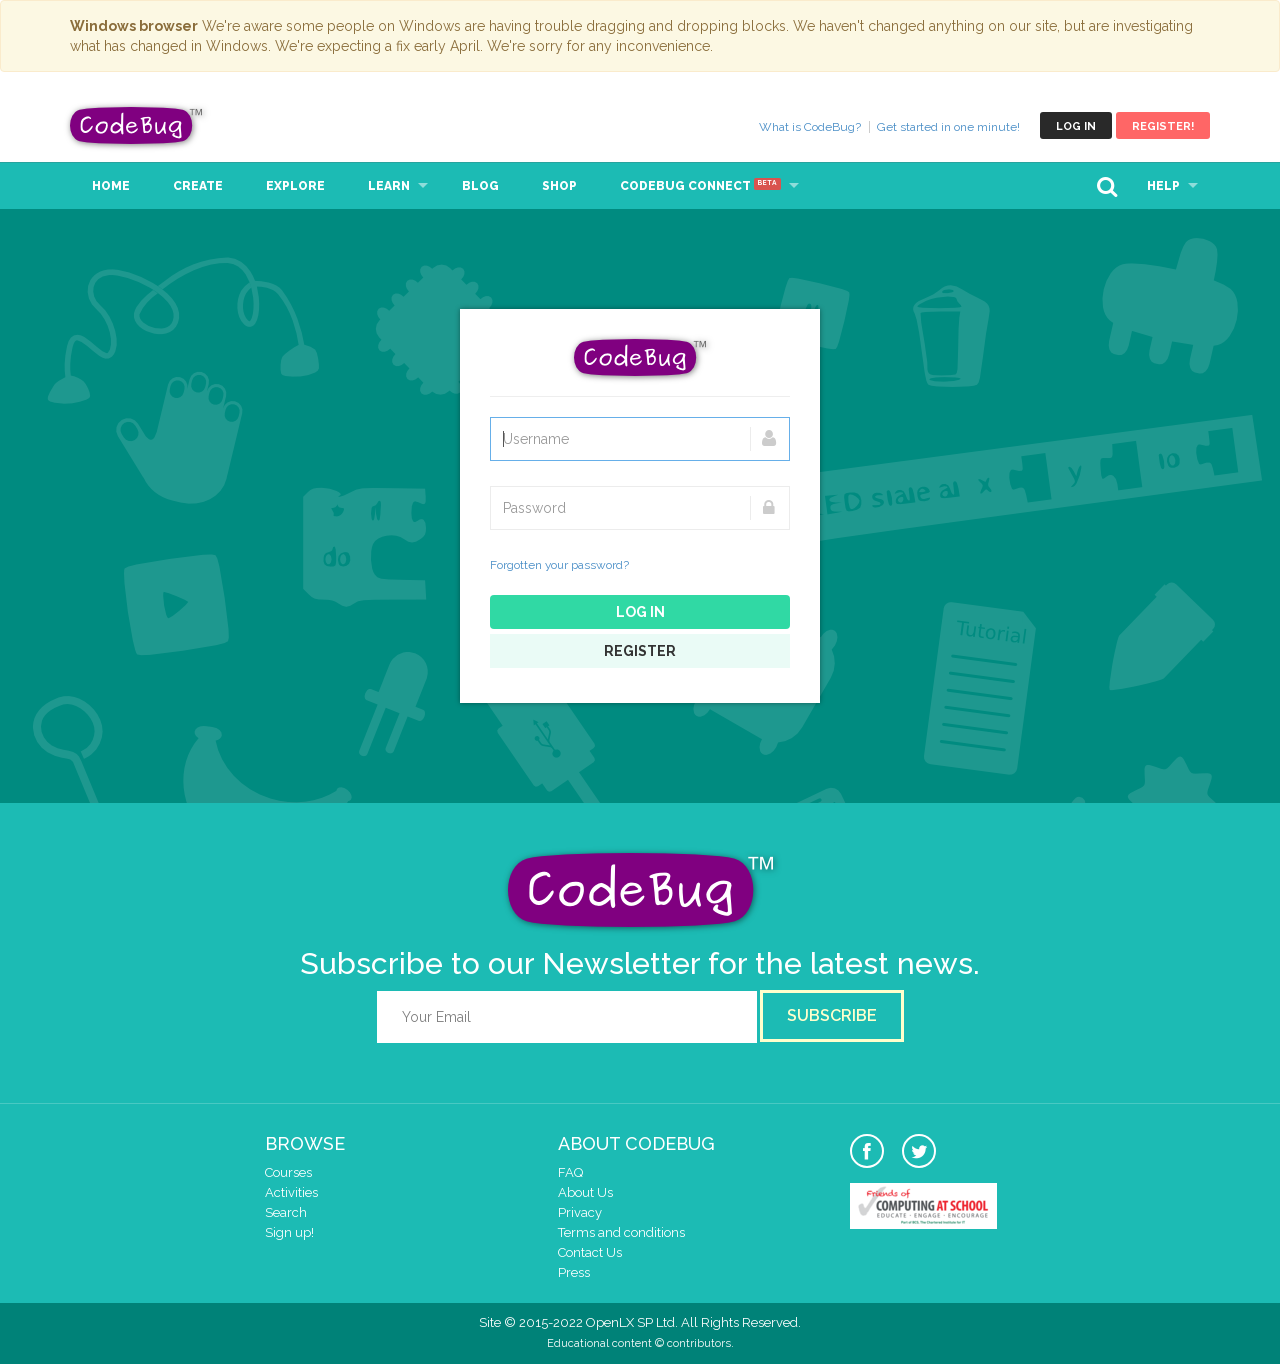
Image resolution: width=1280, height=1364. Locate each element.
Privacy (580, 1212)
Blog (480, 186)
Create (198, 186)
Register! (1163, 126)
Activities (291, 1192)
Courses (288, 1172)
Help (1163, 186)
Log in (1076, 126)
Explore (295, 186)
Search (286, 1212)
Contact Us (590, 1252)
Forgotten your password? (559, 565)
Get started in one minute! (948, 127)
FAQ (570, 1172)
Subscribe (832, 1015)
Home (111, 186)
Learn (389, 186)
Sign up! (289, 1232)
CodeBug (137, 125)
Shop (559, 186)
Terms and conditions (621, 1232)
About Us (585, 1192)
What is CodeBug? (810, 127)
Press (574, 1272)
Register (640, 651)
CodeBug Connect (700, 186)
